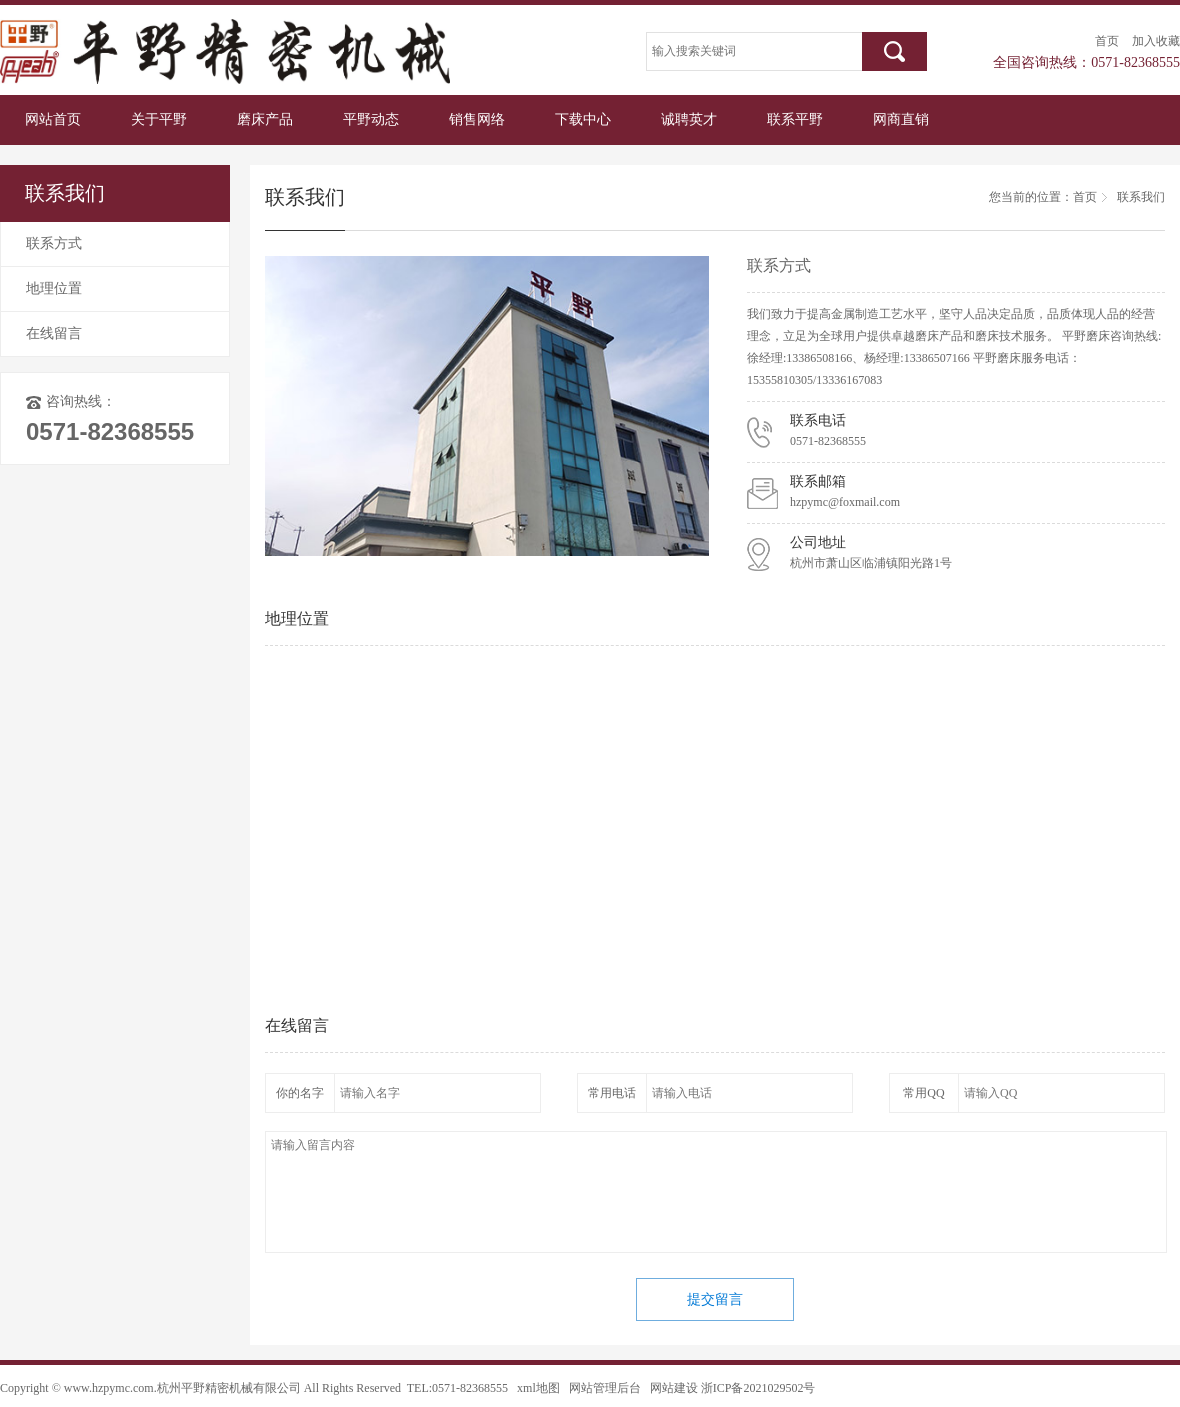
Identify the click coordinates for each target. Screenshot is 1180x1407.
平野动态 (371, 119)
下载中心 (583, 119)
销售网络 (477, 119)
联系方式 (54, 243)
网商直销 (901, 119)
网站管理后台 (605, 1388)
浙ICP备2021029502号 (758, 1388)
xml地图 (538, 1388)
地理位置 (54, 288)
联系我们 (1141, 197)
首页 (1107, 41)
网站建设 (674, 1388)
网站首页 (53, 119)
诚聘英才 (689, 119)
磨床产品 (265, 119)
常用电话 (612, 1093)
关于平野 (159, 119)
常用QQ (923, 1093)
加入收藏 (1156, 41)
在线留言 (54, 333)
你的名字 (300, 1093)
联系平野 (795, 119)
